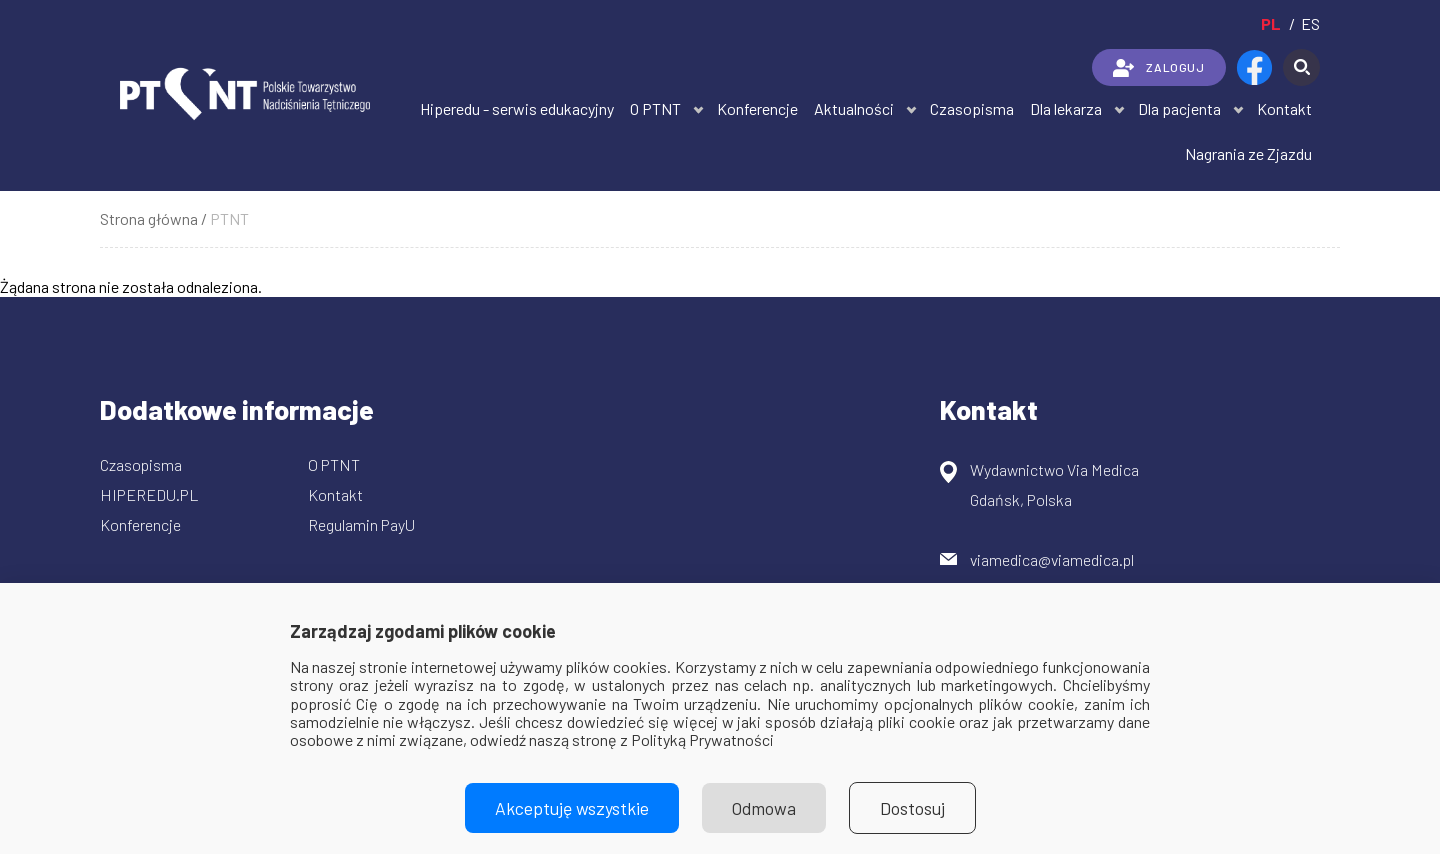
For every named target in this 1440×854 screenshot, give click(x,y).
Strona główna (149, 218)
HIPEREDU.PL (149, 494)
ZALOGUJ (1158, 68)
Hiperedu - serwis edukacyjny (517, 108)
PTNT (229, 218)
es (1310, 23)
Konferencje (757, 108)
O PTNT (655, 108)
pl (1271, 23)
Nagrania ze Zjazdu (1248, 153)
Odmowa (764, 808)
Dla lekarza (1066, 108)
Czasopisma (972, 108)
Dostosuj (912, 808)
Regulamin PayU (361, 524)
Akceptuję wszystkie (572, 808)
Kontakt (1284, 108)
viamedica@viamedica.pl (1052, 559)
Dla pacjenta (1179, 108)
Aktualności (854, 108)
